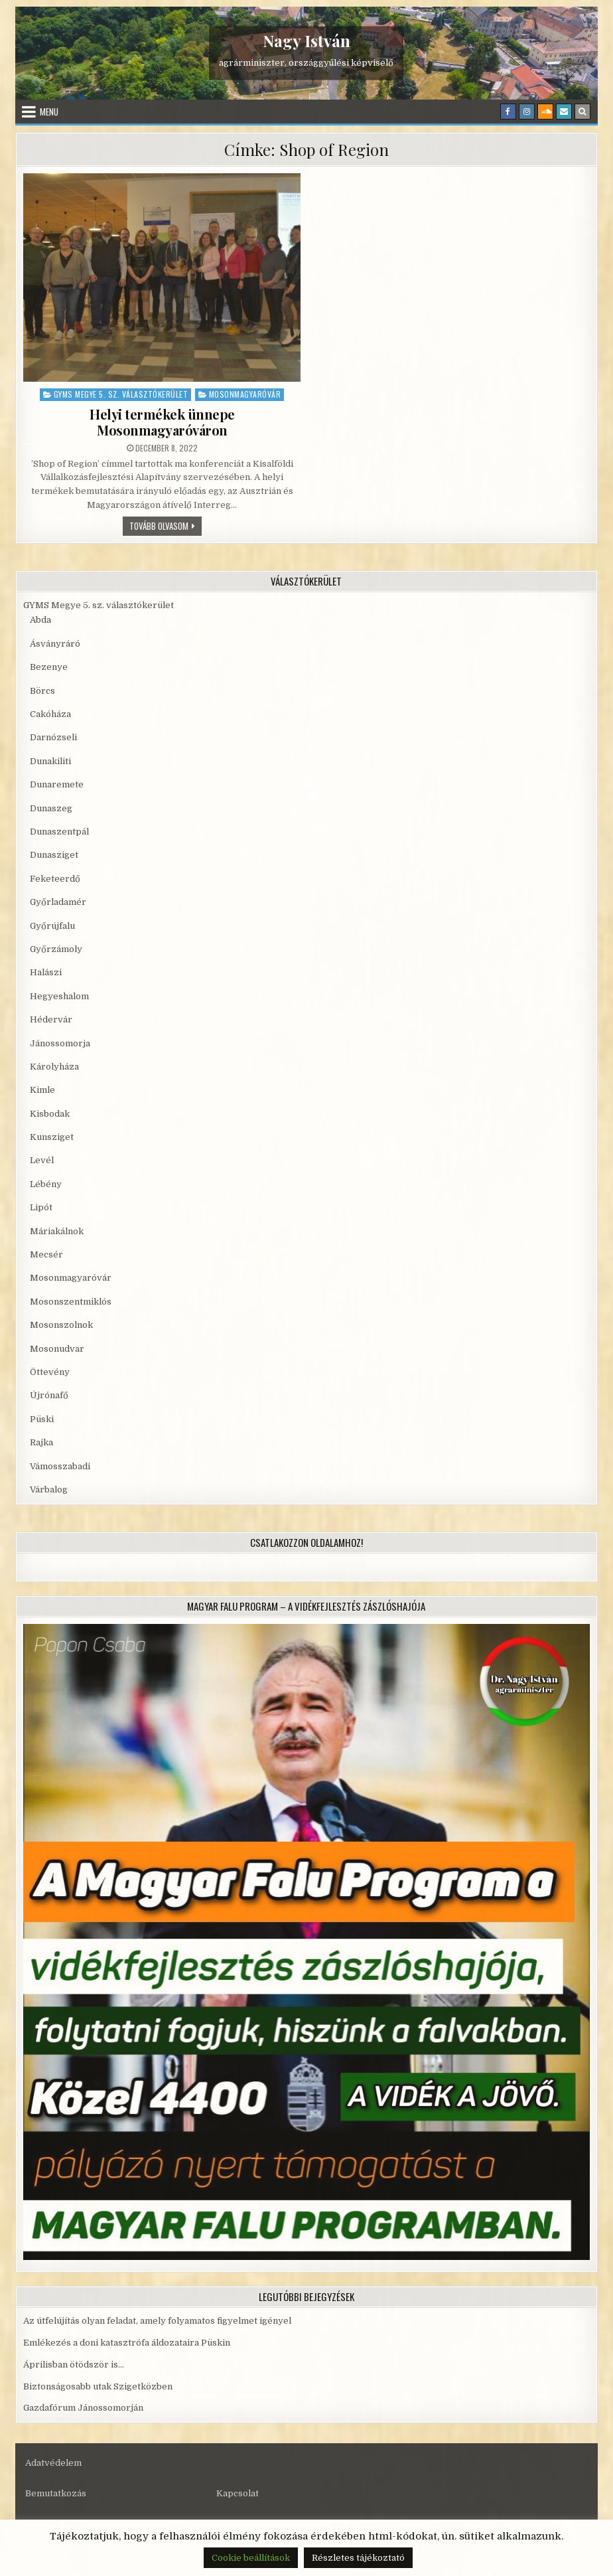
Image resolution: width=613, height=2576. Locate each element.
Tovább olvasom (165, 525)
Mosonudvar (57, 1349)
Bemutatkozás (55, 2493)
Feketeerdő (55, 879)
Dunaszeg (51, 808)
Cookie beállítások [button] (251, 2558)
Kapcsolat (237, 2493)
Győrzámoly (56, 949)
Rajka (41, 1442)
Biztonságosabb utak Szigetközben (97, 2386)
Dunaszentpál (59, 832)
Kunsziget (52, 1137)
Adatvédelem (53, 2463)
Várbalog (49, 1489)
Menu (49, 111)
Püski (42, 1419)
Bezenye (49, 667)
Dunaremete (57, 784)
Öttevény (50, 1372)
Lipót (41, 1207)
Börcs (42, 691)
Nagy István (306, 40)
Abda (40, 620)
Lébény (46, 1184)
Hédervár (51, 1019)
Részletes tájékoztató (358, 2558)
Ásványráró (55, 644)
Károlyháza (54, 1067)
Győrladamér (58, 902)
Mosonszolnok (61, 1325)
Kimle (42, 1090)
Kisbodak (50, 1114)
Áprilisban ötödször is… (73, 2365)
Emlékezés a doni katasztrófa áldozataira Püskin (126, 2343)
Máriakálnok (57, 1231)
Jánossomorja (60, 1043)
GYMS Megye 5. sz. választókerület (121, 394)
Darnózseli (53, 737)
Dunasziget (54, 855)
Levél (42, 1160)
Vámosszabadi (60, 1466)
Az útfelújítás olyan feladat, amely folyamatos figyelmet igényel (157, 2321)
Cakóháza (50, 714)
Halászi (46, 972)
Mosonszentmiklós (70, 1302)
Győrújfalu (52, 926)
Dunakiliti (50, 761)
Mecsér (46, 1254)
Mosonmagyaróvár (245, 394)
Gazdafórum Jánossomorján (83, 2408)
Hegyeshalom (59, 996)
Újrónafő (49, 1395)
